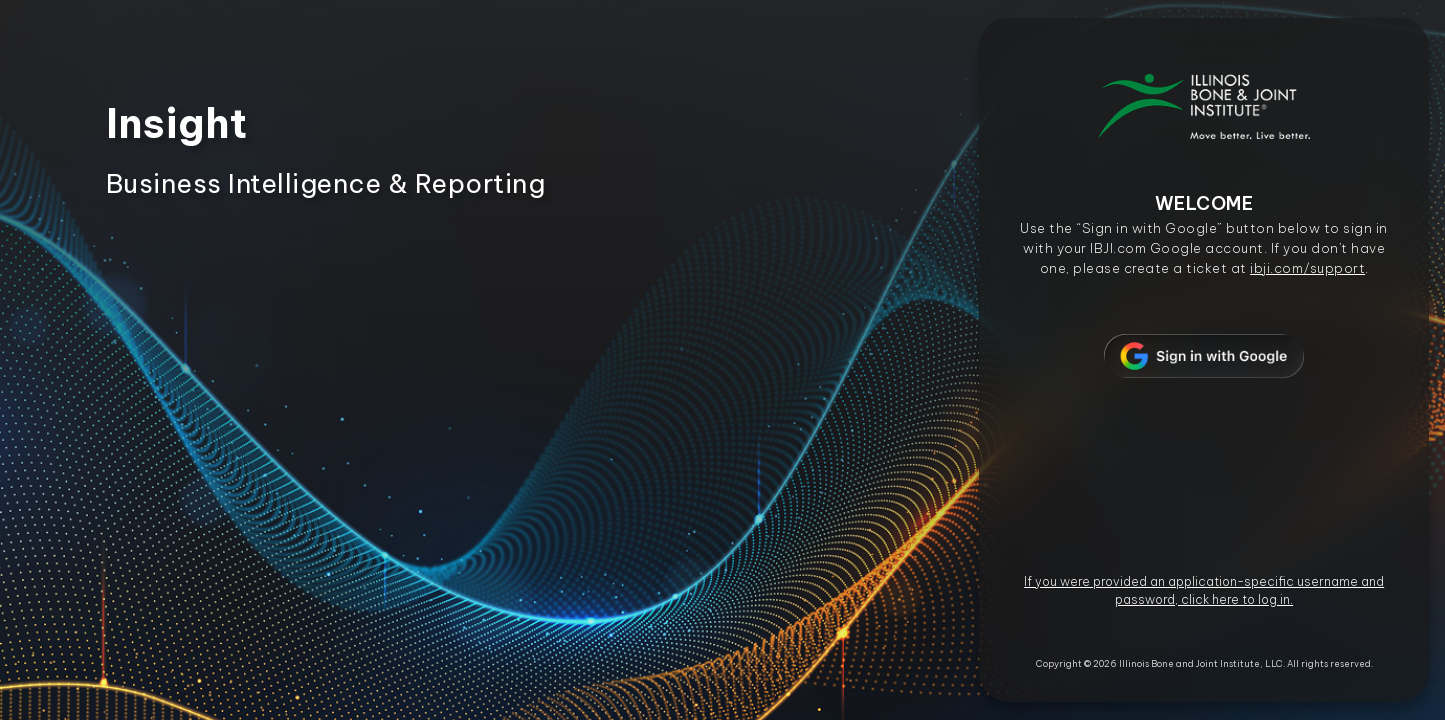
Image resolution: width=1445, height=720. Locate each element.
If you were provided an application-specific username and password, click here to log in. (1204, 590)
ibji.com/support (1307, 268)
